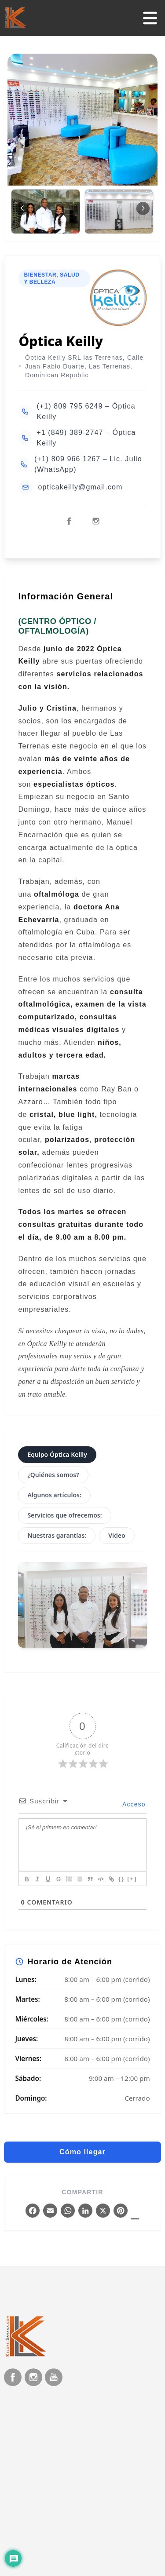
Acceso (133, 1804)
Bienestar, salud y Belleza (51, 278)
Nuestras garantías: (56, 1535)
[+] (132, 1878)
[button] (143, 208)
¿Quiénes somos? (53, 1474)
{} (121, 1878)
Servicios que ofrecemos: (64, 1515)
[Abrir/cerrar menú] (150, 18)
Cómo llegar (82, 2152)
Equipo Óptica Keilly (57, 1454)
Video (116, 1535)
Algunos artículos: (54, 1495)
